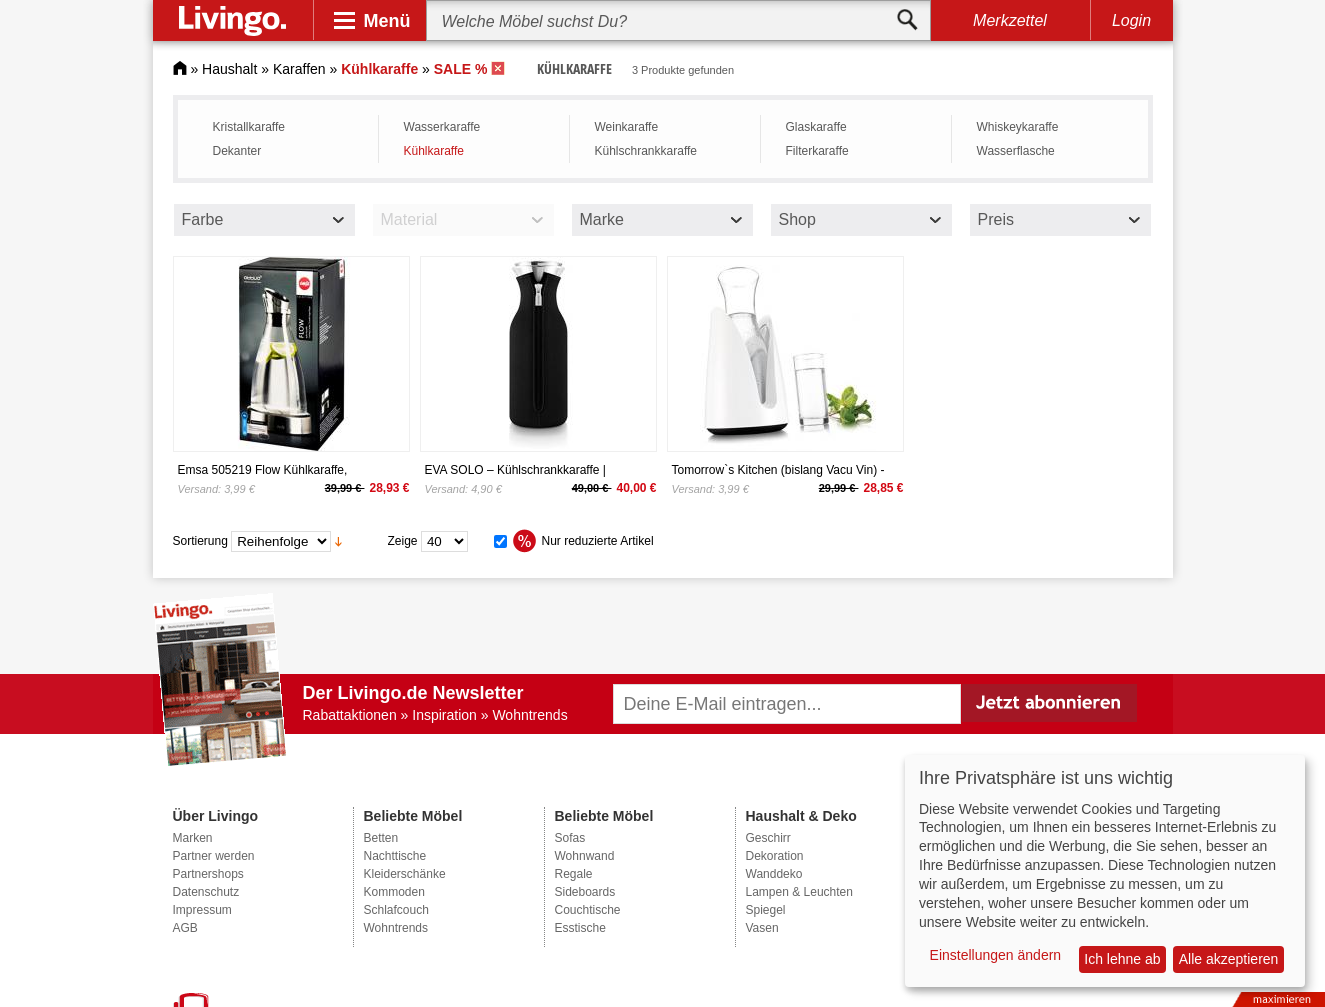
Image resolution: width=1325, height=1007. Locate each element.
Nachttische (395, 856)
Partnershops (208, 874)
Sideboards (585, 892)
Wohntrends (396, 928)
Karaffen (299, 69)
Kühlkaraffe (434, 151)
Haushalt (229, 69)
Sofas (570, 838)
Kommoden (394, 892)
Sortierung (200, 541)
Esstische (580, 928)
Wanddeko (774, 874)
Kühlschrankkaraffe (646, 151)
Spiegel (766, 910)
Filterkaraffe (817, 151)
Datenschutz (206, 892)
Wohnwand (585, 856)
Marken (193, 838)
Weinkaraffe (627, 127)
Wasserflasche (1016, 151)
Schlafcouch (396, 910)
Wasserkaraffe (442, 127)
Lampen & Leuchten (799, 892)
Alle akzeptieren (1229, 959)
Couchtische (588, 910)
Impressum (202, 910)
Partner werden (214, 856)
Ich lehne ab (1122, 959)
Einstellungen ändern (996, 955)
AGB (185, 928)
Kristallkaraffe (249, 127)
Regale (574, 874)
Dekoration (775, 856)
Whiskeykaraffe (1018, 127)
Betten (381, 838)
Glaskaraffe (816, 127)
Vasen (762, 928)
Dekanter (237, 151)
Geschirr (768, 838)
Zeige (403, 541)
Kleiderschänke (405, 874)
